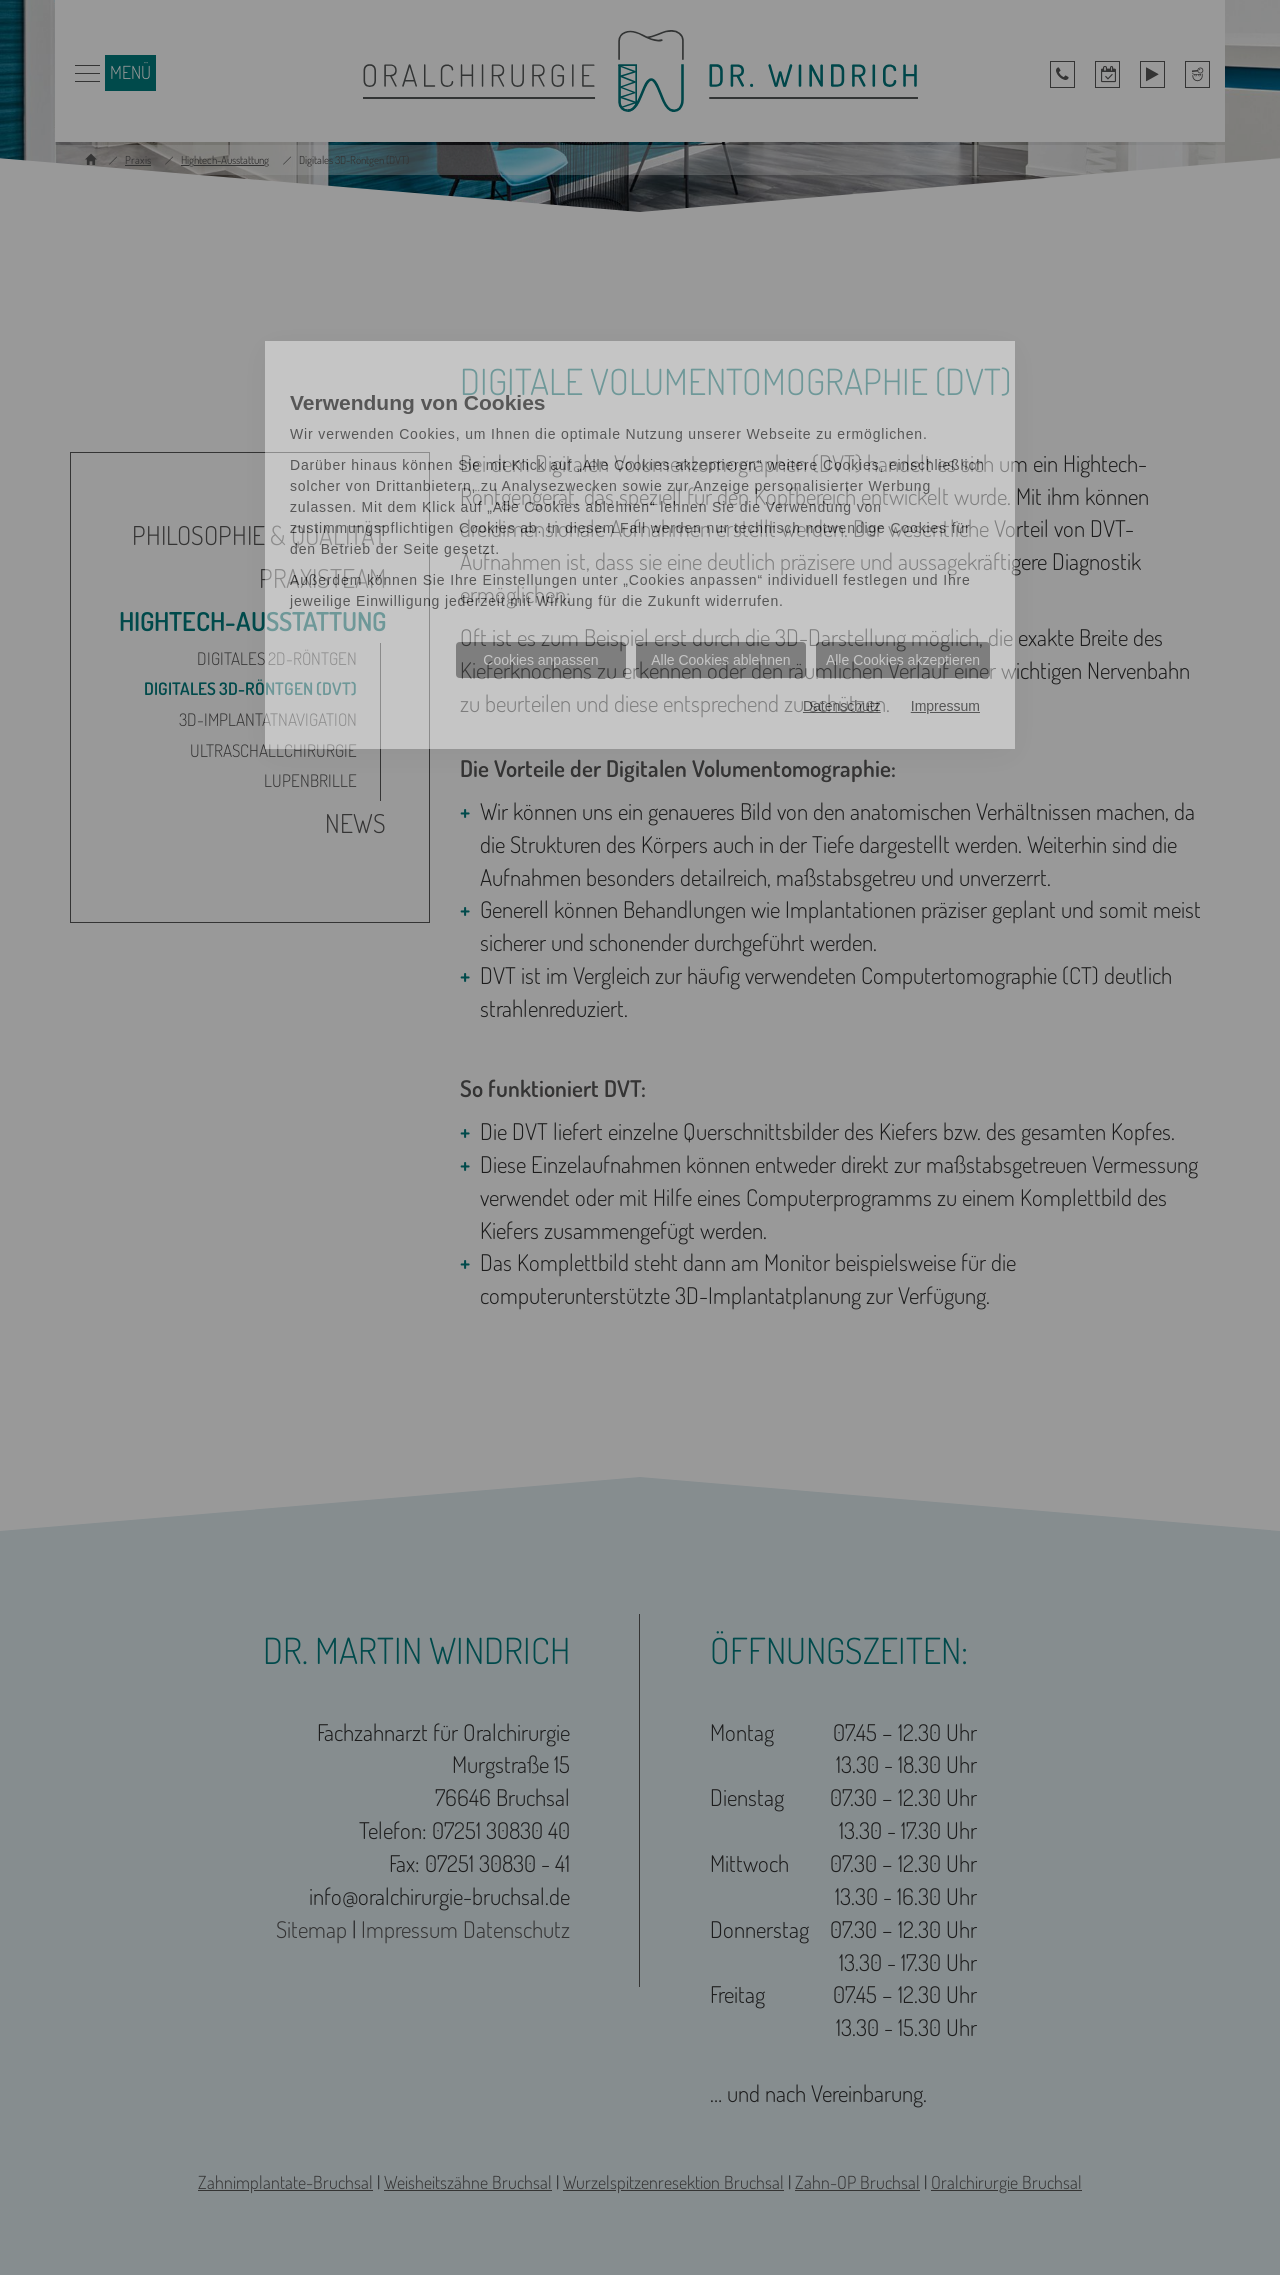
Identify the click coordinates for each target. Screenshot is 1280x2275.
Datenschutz (842, 706)
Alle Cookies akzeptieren (903, 660)
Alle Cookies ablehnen (720, 660)
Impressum (945, 706)
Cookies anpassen (540, 660)
